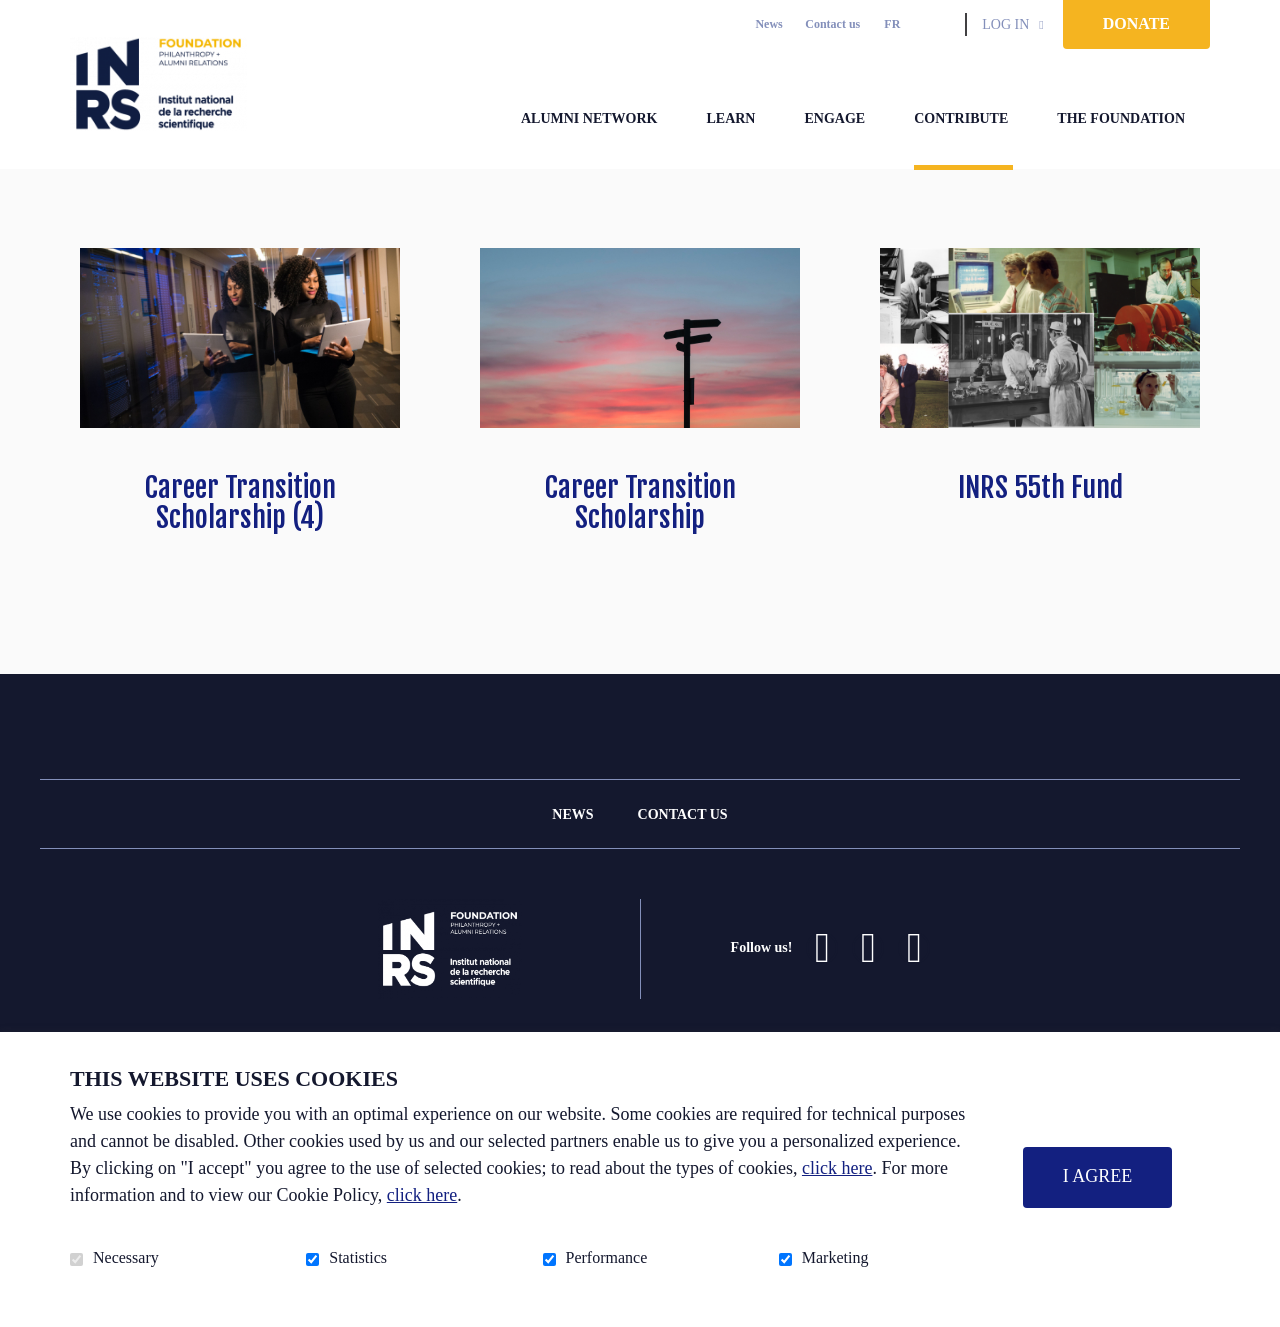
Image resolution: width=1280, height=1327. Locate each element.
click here (837, 1168)
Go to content (15, 15)
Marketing (835, 1257)
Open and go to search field (942, 24)
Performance (607, 1257)
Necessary (126, 1257)
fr (892, 24)
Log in (1005, 24)
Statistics (358, 1257)
